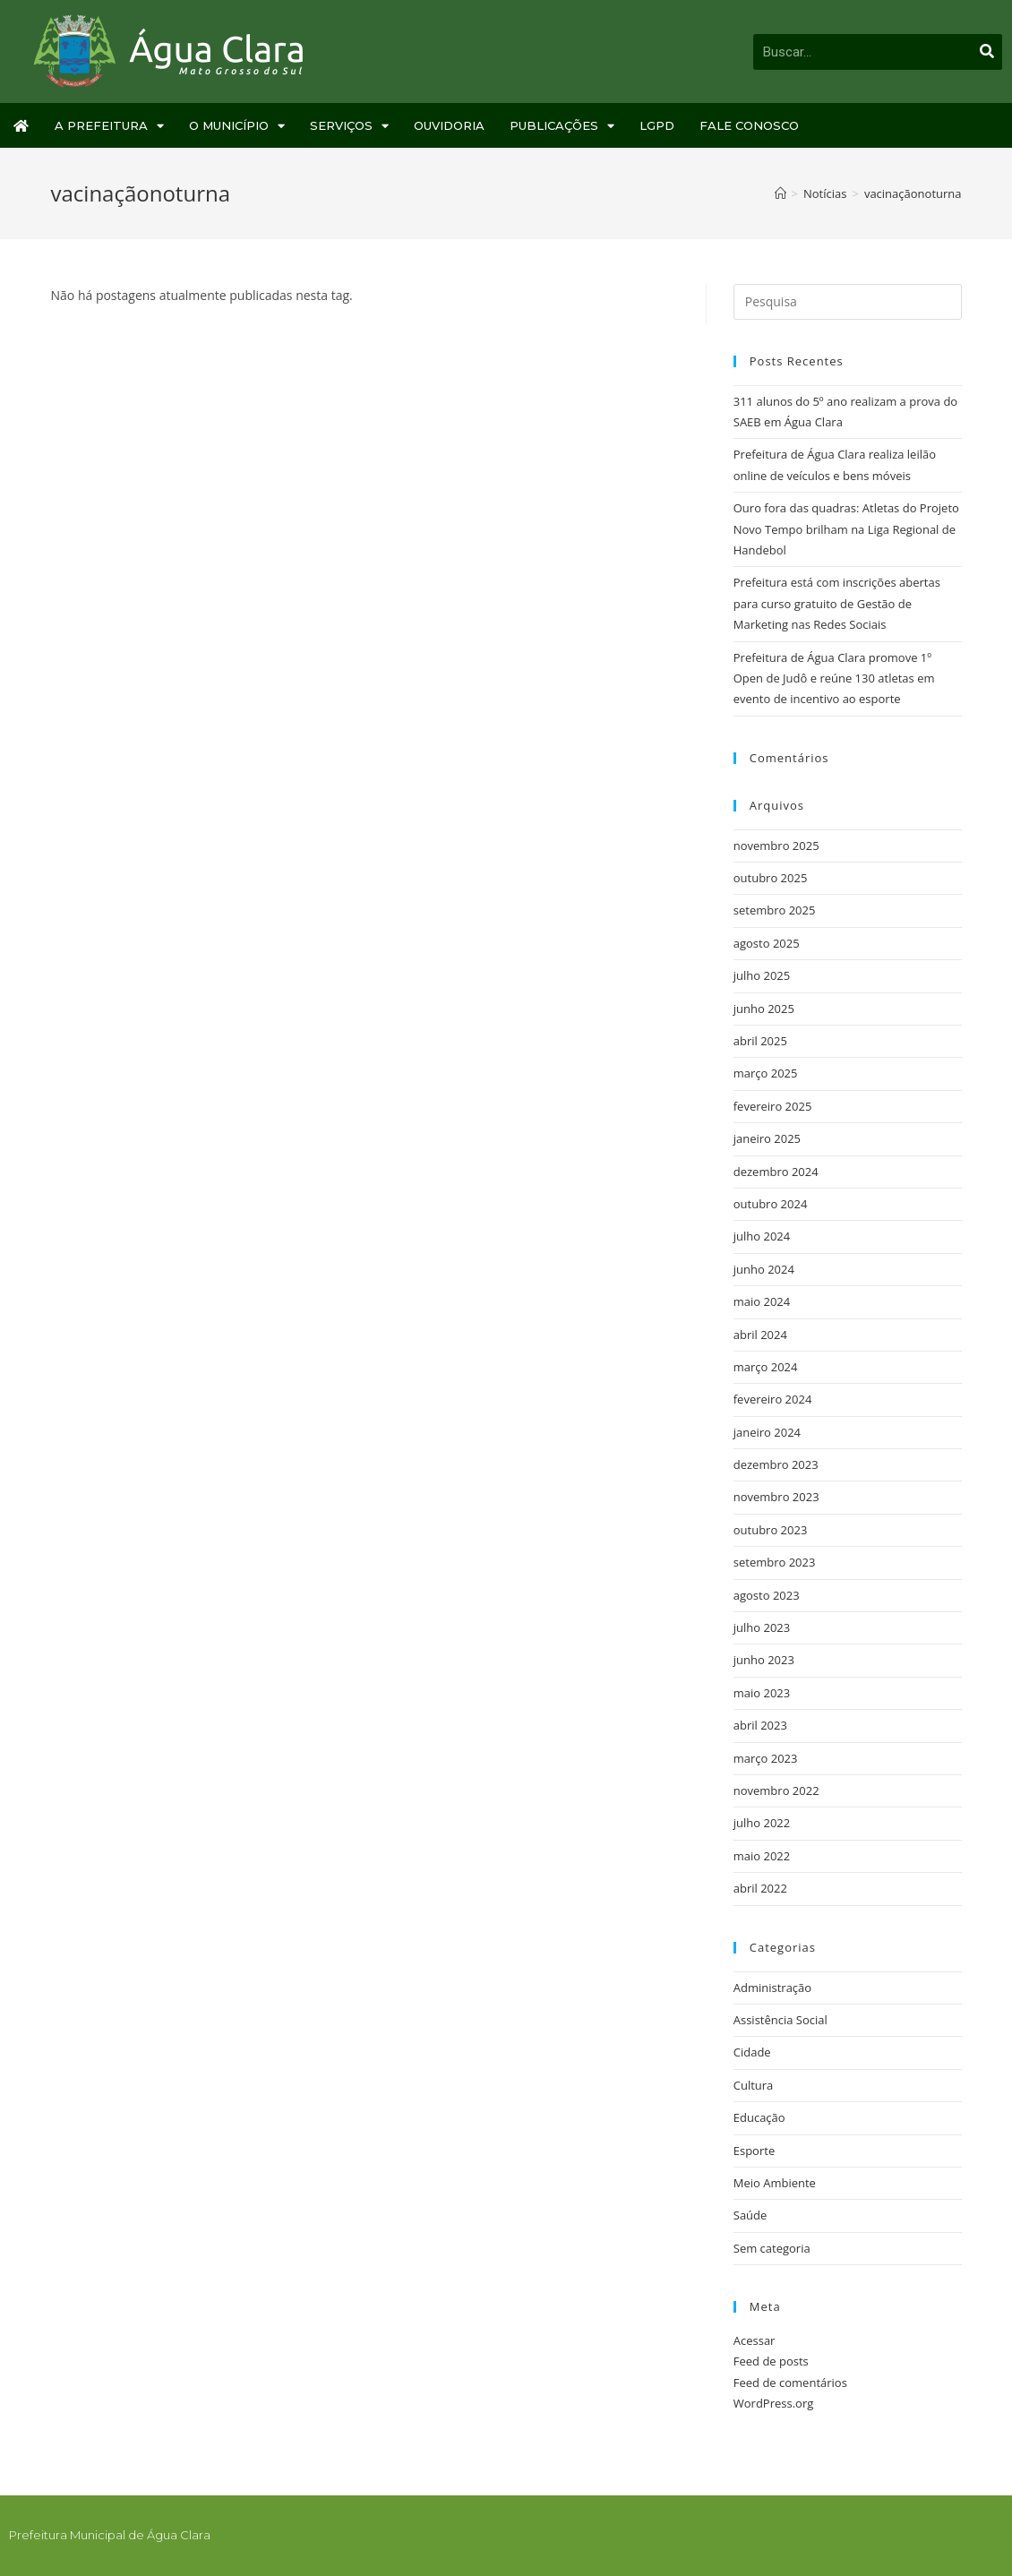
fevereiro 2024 (772, 1399)
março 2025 (765, 1073)
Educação (759, 2117)
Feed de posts (771, 2361)
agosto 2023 (766, 1595)
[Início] (780, 193)
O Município (237, 126)
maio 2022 (761, 1856)
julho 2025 (761, 975)
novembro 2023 (776, 1497)
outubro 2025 (770, 878)
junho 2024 (763, 1269)
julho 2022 (761, 1823)
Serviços (349, 126)
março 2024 (765, 1367)
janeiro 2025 (767, 1138)
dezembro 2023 (776, 1464)
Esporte (754, 2150)
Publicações (562, 126)
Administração (772, 1987)
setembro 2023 (774, 1562)
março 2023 (765, 1758)
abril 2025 (760, 1041)
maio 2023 (761, 1693)
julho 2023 (761, 1627)
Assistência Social (780, 2020)
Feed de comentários (790, 2382)
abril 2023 (760, 1725)
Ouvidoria (449, 125)
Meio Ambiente (774, 2183)
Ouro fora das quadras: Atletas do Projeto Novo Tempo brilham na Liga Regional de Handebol (846, 529)
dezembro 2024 (776, 1171)
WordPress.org (773, 2403)
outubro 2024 (770, 1204)
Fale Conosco (749, 125)
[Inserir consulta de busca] (847, 302)
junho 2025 (763, 1008)
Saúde (750, 2215)
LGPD (656, 125)
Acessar (754, 2340)
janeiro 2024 (767, 1432)
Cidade (752, 2052)
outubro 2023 (770, 1530)
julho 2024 (761, 1236)
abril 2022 (760, 1888)
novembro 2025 (776, 845)
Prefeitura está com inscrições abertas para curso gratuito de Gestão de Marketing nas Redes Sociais (836, 603)
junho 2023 (763, 1660)
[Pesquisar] (987, 52)
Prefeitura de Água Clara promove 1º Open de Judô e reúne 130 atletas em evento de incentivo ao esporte (834, 678)
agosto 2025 (766, 943)
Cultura (753, 2085)
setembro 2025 (774, 910)
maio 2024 (761, 1301)
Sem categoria (771, 2248)
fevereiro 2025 (772, 1106)
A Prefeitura (109, 126)
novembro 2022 (776, 1790)
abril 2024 (760, 1335)
